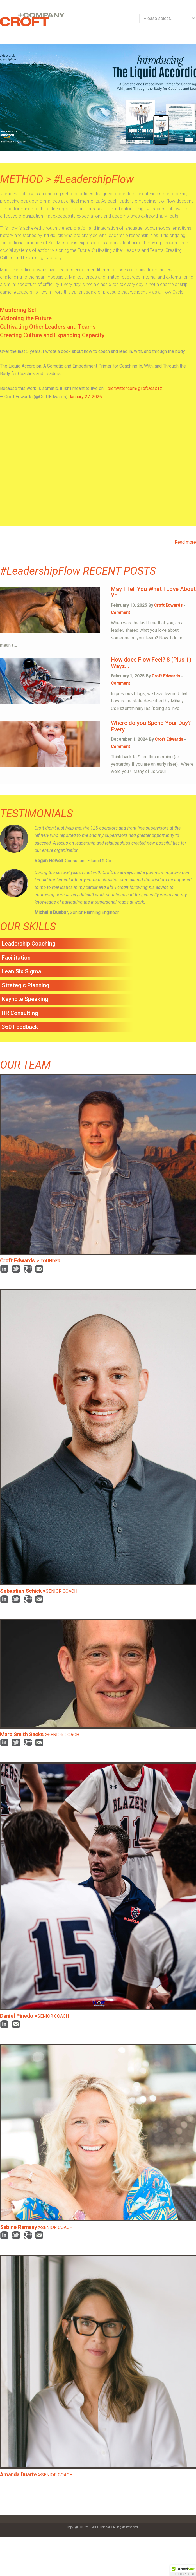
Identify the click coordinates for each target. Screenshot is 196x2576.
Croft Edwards (168, 605)
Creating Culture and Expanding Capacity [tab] (52, 335)
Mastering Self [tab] (19, 309)
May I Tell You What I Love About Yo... (153, 592)
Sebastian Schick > (23, 1591)
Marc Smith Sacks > (24, 1734)
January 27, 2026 (85, 396)
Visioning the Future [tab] (26, 318)
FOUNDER (50, 1261)
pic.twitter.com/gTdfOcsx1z (135, 388)
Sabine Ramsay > (20, 2227)
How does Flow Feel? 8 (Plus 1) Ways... (151, 662)
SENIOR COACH (61, 1591)
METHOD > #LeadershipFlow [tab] (67, 180)
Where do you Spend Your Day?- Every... (152, 726)
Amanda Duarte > (20, 2474)
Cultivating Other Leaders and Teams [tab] (48, 326)
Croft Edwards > (20, 1260)
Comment (120, 612)
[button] (183, 2570)
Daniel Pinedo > (18, 2016)
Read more (185, 542)
